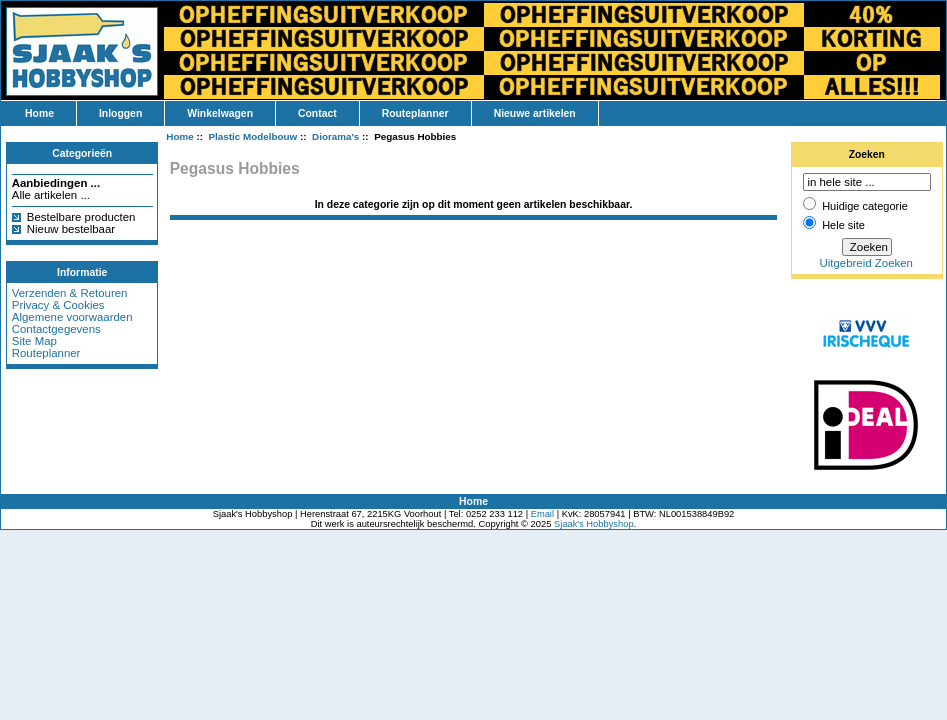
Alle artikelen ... (51, 195)
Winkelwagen (220, 113)
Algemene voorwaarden (72, 317)
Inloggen (120, 113)
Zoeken (867, 154)
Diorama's (335, 136)
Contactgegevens (56, 329)
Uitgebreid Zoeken (866, 263)
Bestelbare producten (81, 217)
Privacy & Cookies (58, 305)
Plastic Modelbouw (253, 136)
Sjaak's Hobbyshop (594, 524)
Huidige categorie (865, 206)
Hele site (843, 225)
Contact (317, 113)
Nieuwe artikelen (535, 113)
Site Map (34, 341)
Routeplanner (415, 113)
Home (39, 113)
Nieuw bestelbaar (71, 229)
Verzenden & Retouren (70, 293)
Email (542, 514)
